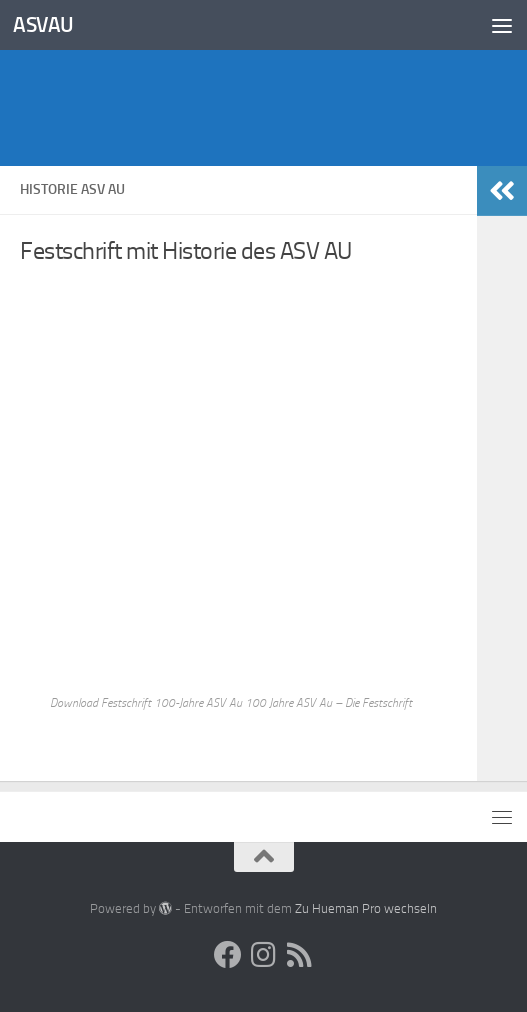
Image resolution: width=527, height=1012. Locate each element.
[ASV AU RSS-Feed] (300, 955)
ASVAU (43, 24)
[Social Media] (228, 955)
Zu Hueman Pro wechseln (366, 908)
